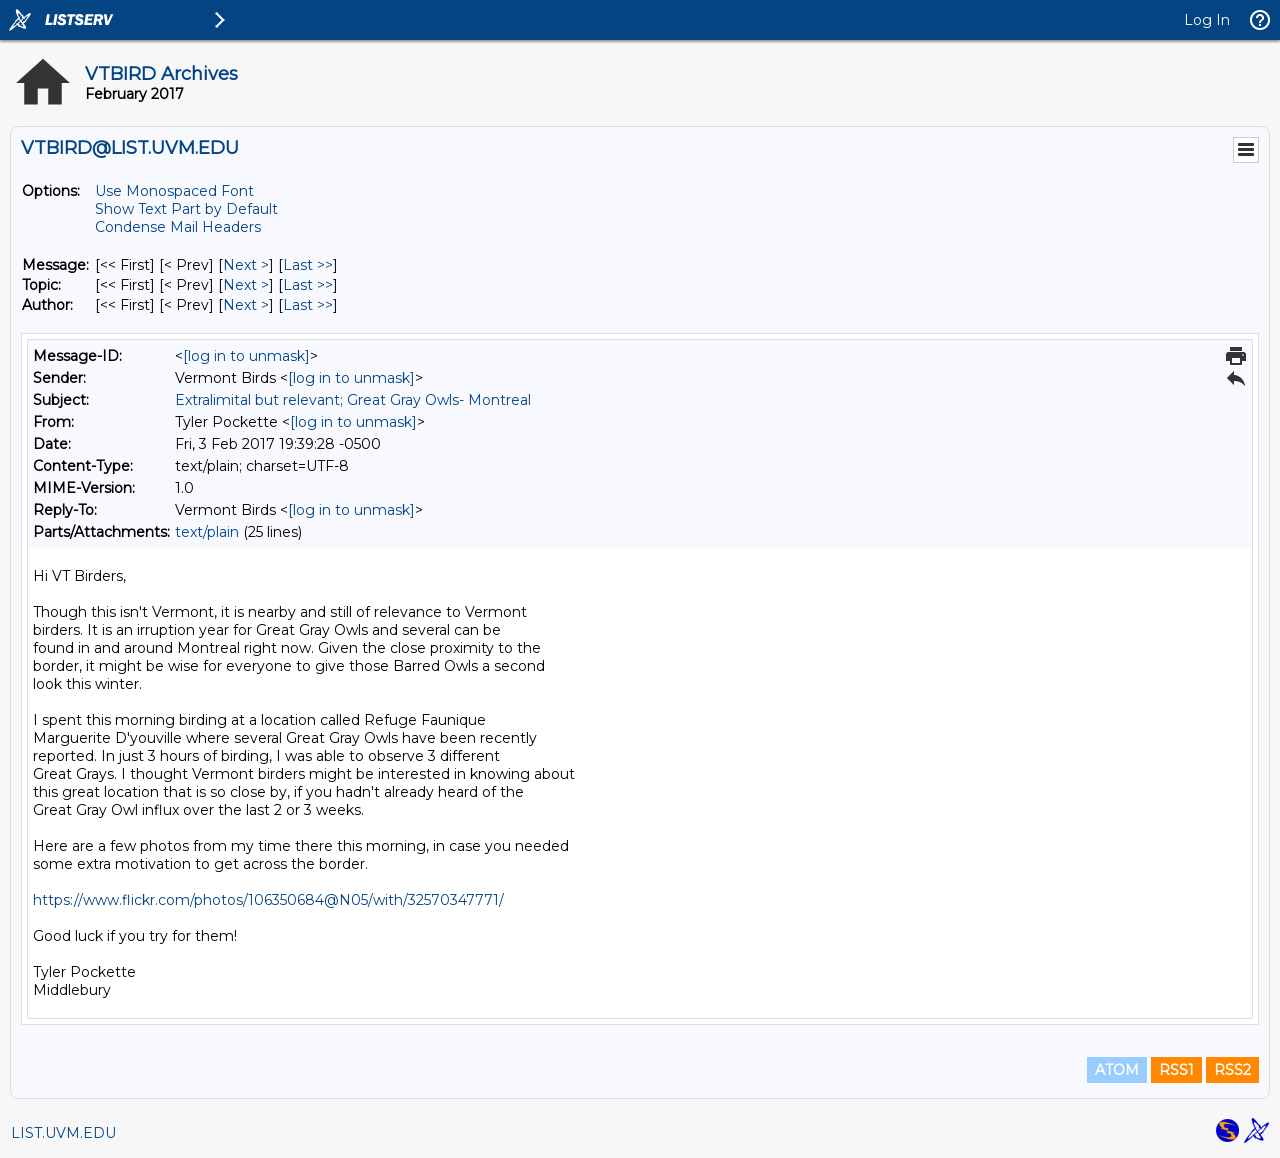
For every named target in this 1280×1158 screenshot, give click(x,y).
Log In (1207, 20)
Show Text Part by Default (186, 209)
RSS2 (1232, 1070)
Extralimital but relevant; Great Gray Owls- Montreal (353, 400)
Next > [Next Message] (246, 265)
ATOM (1117, 1070)
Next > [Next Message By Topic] (246, 285)
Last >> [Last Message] (308, 265)
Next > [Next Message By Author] (246, 305)
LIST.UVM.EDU (63, 1133)
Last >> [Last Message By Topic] (308, 285)
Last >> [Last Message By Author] (308, 305)
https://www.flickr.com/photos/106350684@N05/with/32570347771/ (268, 900)
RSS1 (1176, 1070)
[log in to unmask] (246, 356)
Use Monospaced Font (174, 191)
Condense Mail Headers (178, 227)
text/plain (207, 532)
